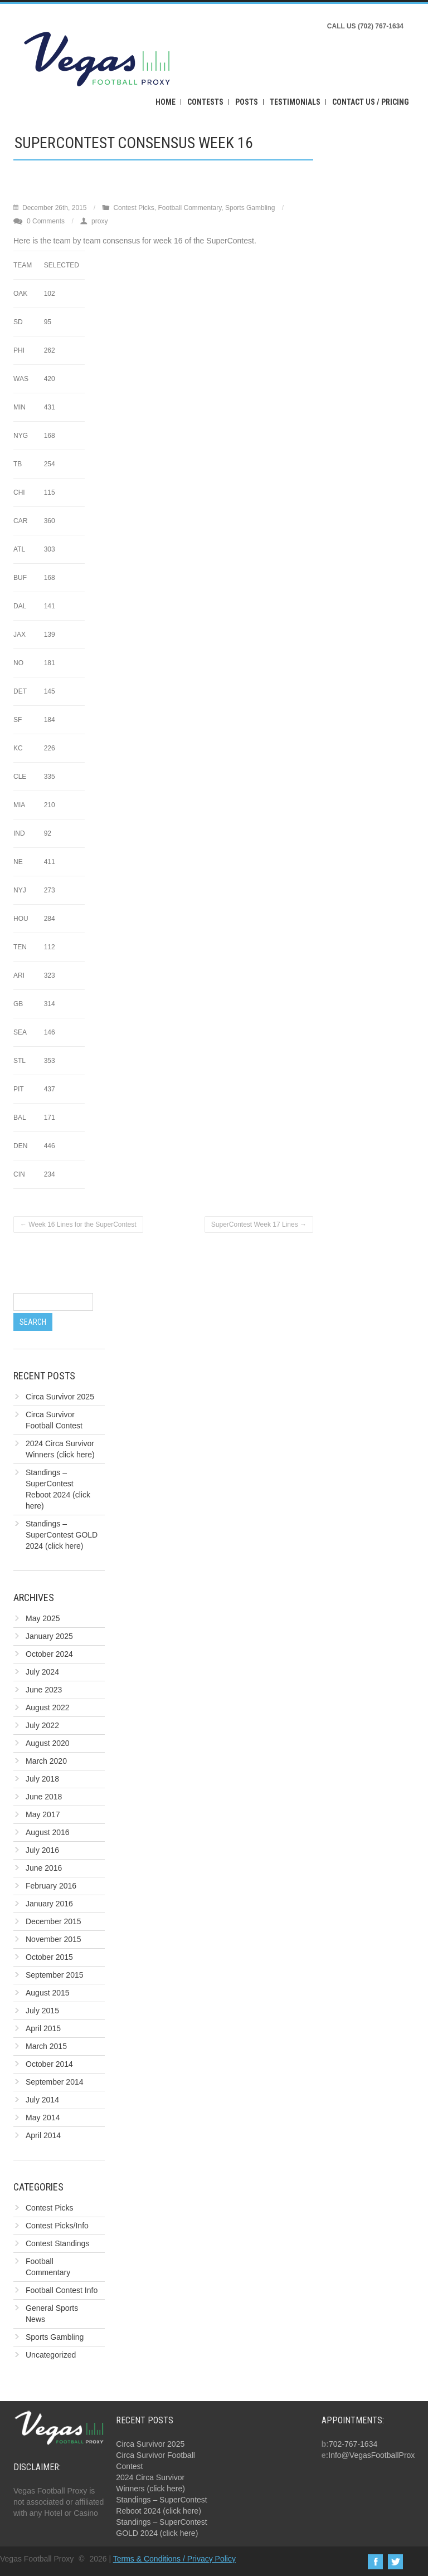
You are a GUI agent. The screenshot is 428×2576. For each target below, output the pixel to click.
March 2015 (46, 2046)
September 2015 (55, 1974)
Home (165, 101)
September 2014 (55, 2081)
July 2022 (42, 1725)
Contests (205, 101)
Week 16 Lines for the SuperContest (78, 1224)
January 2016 (49, 1903)
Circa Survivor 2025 (60, 1396)
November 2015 (53, 1939)
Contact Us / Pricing (370, 101)
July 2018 (42, 1778)
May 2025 (43, 1618)
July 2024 (42, 1671)
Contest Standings (57, 2243)
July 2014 (42, 2099)
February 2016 (51, 1885)
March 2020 (46, 1761)
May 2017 (43, 1814)
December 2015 (53, 1921)
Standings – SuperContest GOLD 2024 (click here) (62, 1534)
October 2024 (49, 1654)
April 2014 (43, 2135)
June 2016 (44, 1867)
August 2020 (48, 1743)
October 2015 (49, 1957)
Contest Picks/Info (57, 2225)
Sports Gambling (250, 208)
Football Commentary (189, 208)
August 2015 (48, 1992)
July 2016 (42, 1850)
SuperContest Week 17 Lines (259, 1224)
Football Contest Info (62, 2290)
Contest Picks (133, 208)
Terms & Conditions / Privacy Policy (174, 2558)
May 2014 (43, 2117)
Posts (246, 101)
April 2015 (43, 2028)
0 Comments (46, 221)
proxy (99, 221)
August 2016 (48, 1832)
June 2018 (44, 1796)
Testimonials (295, 101)
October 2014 (49, 2064)
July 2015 (42, 2010)
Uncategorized (51, 2354)
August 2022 (48, 1707)
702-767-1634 (353, 2444)
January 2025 (49, 1636)
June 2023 (44, 1689)
